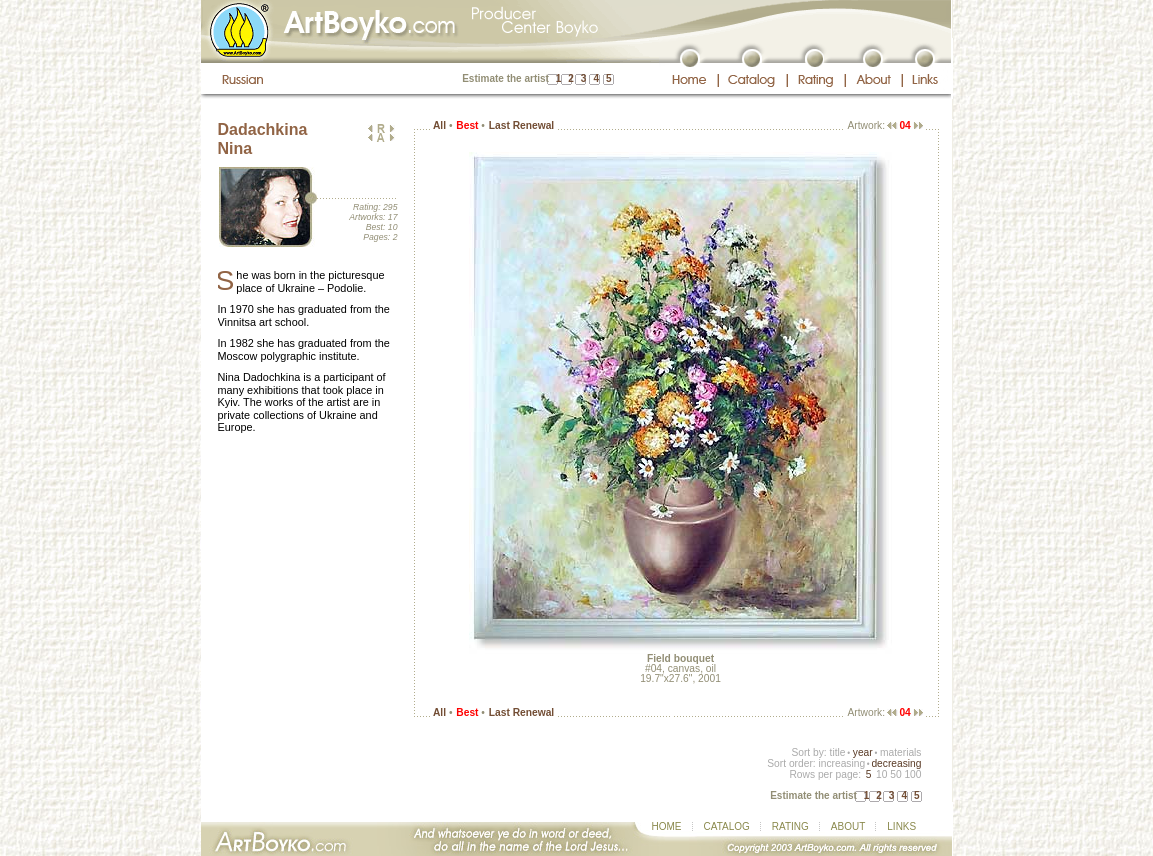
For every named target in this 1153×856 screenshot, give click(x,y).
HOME (667, 826)
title (838, 752)
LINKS (901, 826)
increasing (841, 763)
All (439, 125)
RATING (790, 826)
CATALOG (727, 826)
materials (901, 752)
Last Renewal (521, 125)
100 (912, 774)
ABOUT (848, 826)
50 (895, 774)
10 (881, 774)
